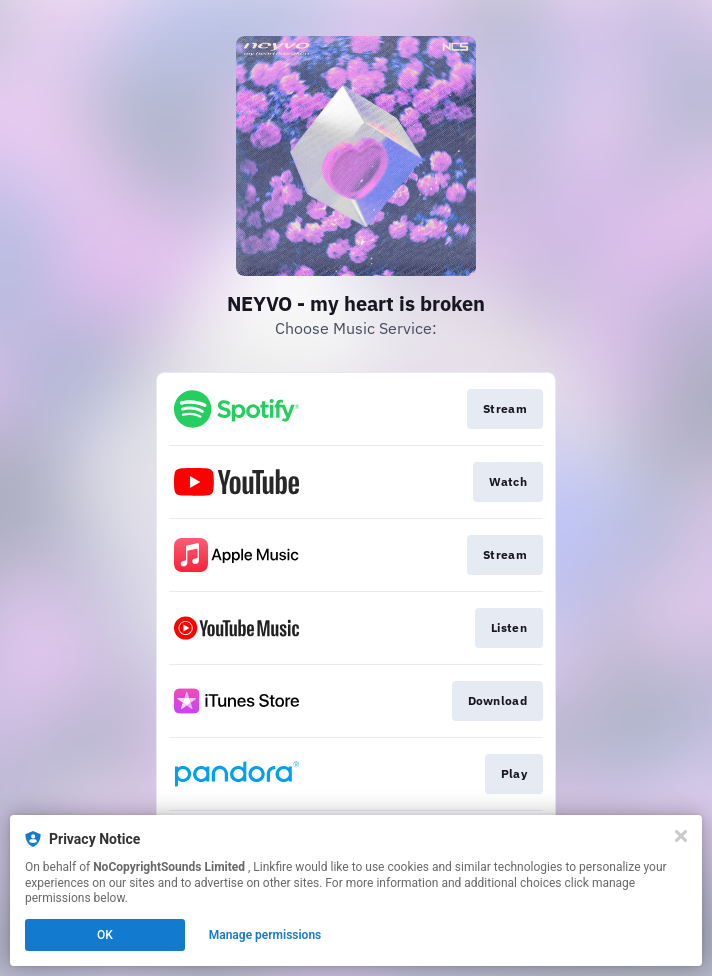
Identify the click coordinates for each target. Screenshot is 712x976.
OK (105, 935)
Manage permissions (265, 935)
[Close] (681, 836)
